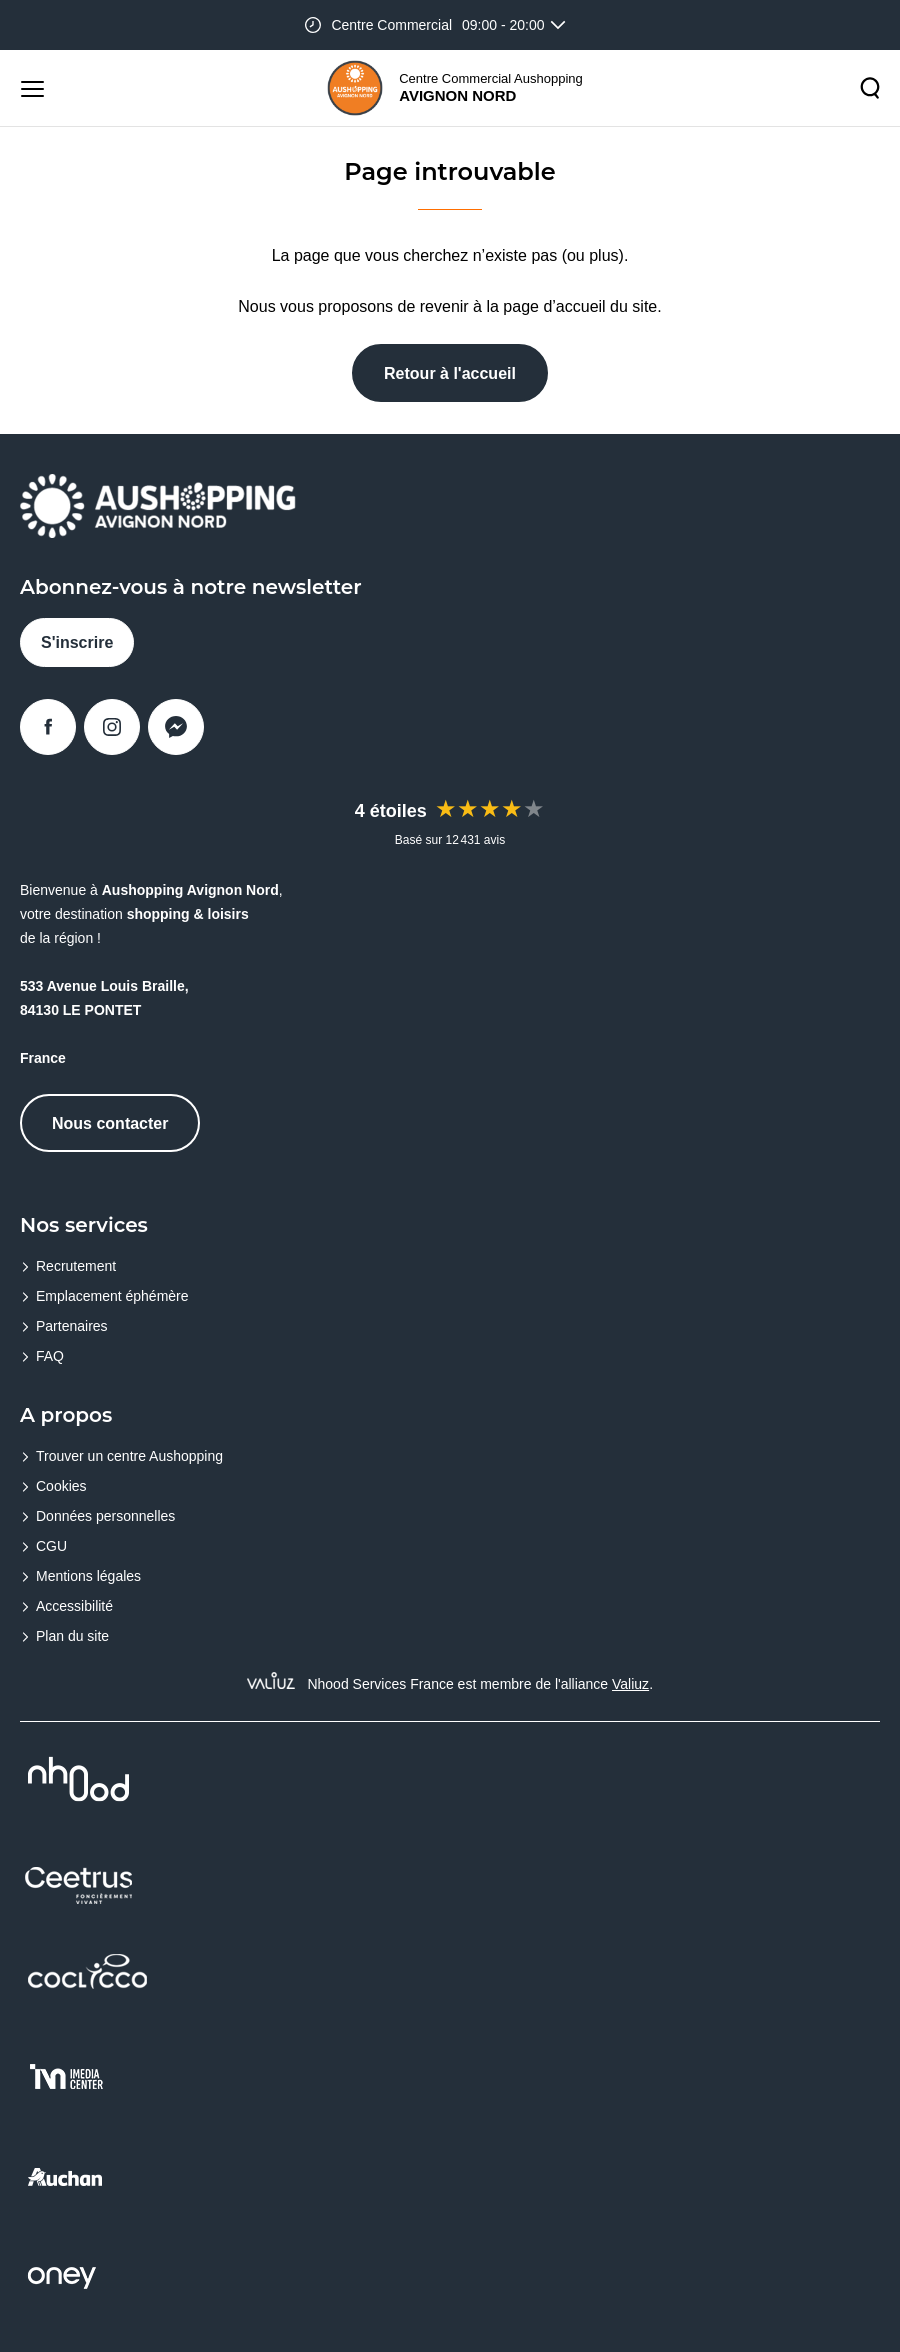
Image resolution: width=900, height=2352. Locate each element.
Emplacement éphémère (112, 1296)
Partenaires (72, 1326)
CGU (51, 1546)
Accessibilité (74, 1606)
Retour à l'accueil (450, 373)
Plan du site (72, 1636)
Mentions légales (88, 1576)
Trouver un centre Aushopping (129, 1456)
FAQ (50, 1356)
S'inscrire (77, 642)
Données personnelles (105, 1516)
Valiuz (630, 1684)
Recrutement (76, 1266)
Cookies (61, 1486)
